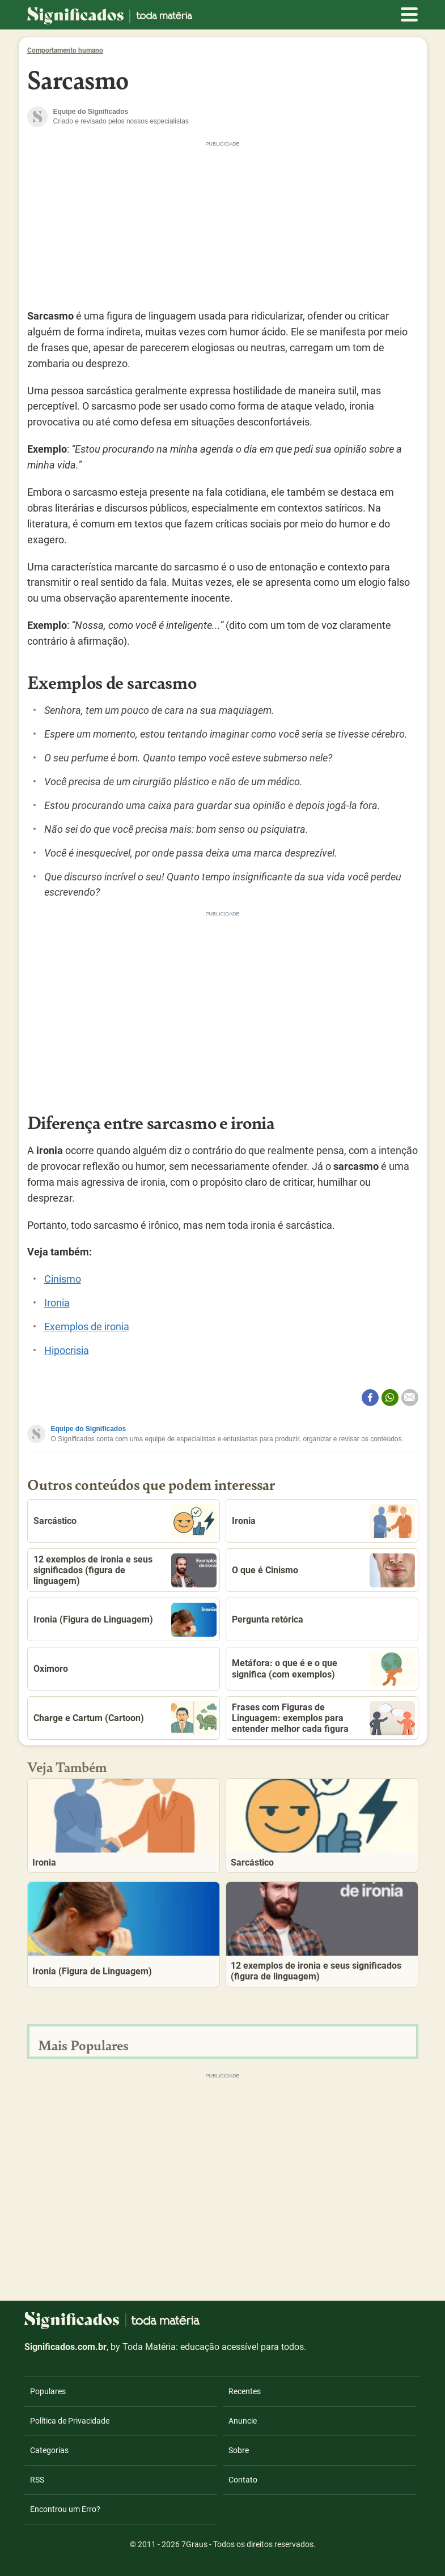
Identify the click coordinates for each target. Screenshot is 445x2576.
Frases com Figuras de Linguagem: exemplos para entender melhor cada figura (323, 1718)
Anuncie (242, 2420)
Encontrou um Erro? (65, 2509)
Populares (48, 2391)
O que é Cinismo (323, 1570)
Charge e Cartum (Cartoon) (125, 1718)
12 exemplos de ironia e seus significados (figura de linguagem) (125, 1570)
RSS (37, 2479)
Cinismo (62, 1279)
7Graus (194, 2544)
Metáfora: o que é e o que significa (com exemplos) (323, 1669)
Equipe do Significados (88, 1429)
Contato (242, 2479)
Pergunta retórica (267, 1619)
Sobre (238, 2450)
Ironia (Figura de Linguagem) (125, 1620)
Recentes (244, 2391)
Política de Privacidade (69, 2420)
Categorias (49, 2450)
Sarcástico (125, 1521)
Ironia (57, 1303)
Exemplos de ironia (86, 1326)
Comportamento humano (65, 50)
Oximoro (50, 1668)
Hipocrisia (66, 1350)
